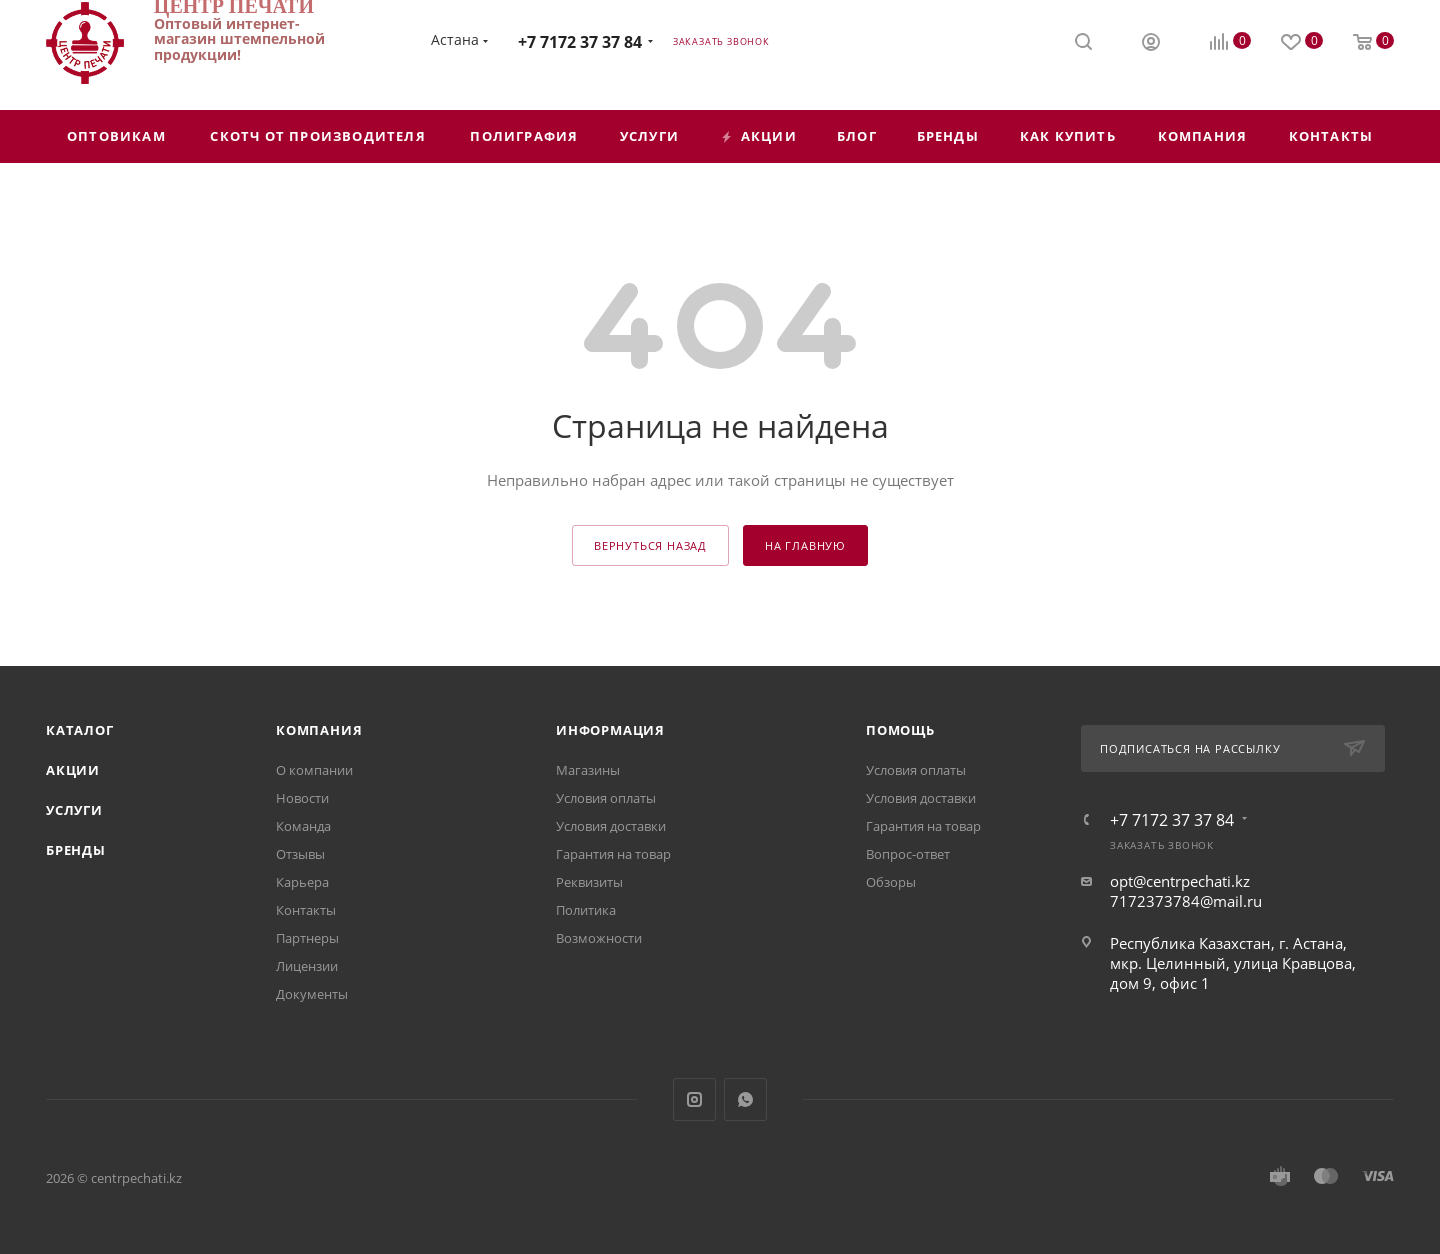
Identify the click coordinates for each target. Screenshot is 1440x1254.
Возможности (599, 938)
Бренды (76, 850)
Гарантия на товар (613, 854)
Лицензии (307, 966)
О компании (314, 770)
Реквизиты (589, 882)
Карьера (302, 882)
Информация (610, 730)
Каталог (80, 730)
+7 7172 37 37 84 (580, 42)
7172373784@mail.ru (1186, 901)
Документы (312, 994)
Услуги (74, 810)
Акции (73, 770)
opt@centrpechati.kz (1180, 881)
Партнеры (307, 938)
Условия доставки (611, 826)
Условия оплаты (606, 798)
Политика (586, 910)
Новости (302, 798)
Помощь (900, 730)
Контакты (306, 910)
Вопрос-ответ (908, 854)
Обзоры (891, 882)
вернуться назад (650, 545)
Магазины (588, 770)
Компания (319, 730)
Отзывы (300, 854)
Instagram (694, 1099)
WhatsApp (745, 1099)
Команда (303, 826)
